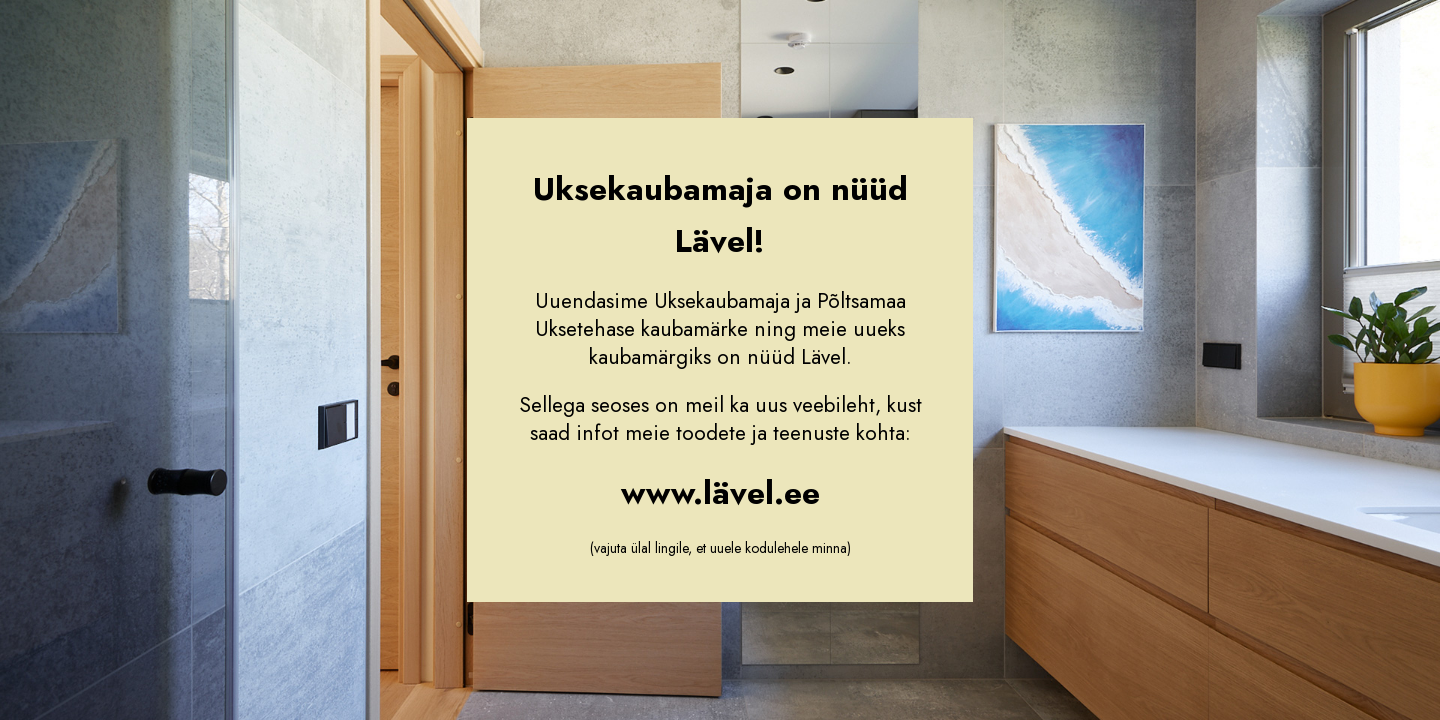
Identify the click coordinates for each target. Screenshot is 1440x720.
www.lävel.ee (720, 493)
